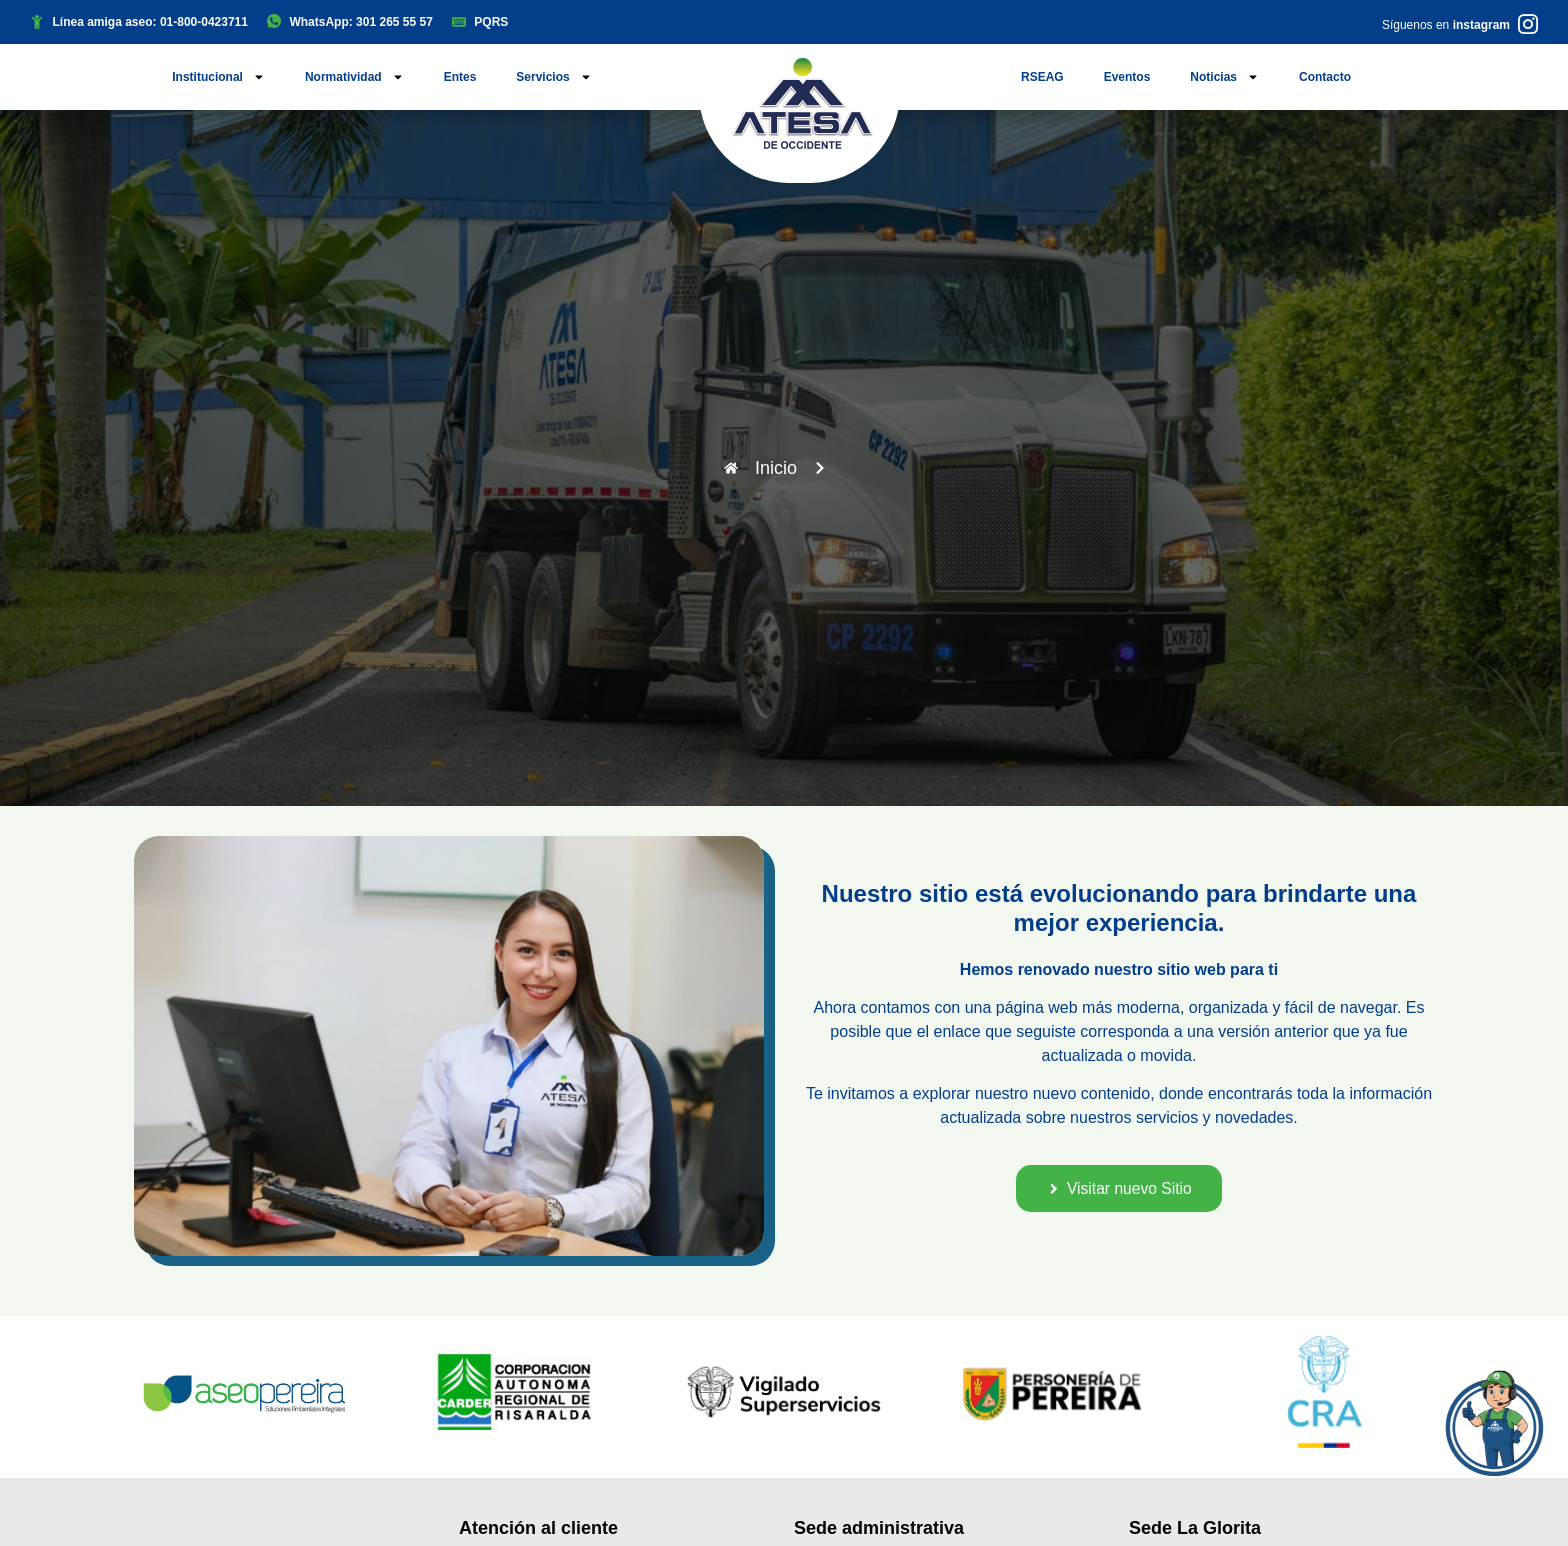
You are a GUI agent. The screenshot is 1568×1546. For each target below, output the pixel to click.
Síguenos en (1446, 25)
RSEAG (1042, 77)
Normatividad (354, 77)
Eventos (1127, 77)
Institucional (218, 77)
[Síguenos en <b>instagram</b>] (1528, 24)
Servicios (553, 77)
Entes (460, 77)
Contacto (1325, 77)
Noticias (1224, 77)
